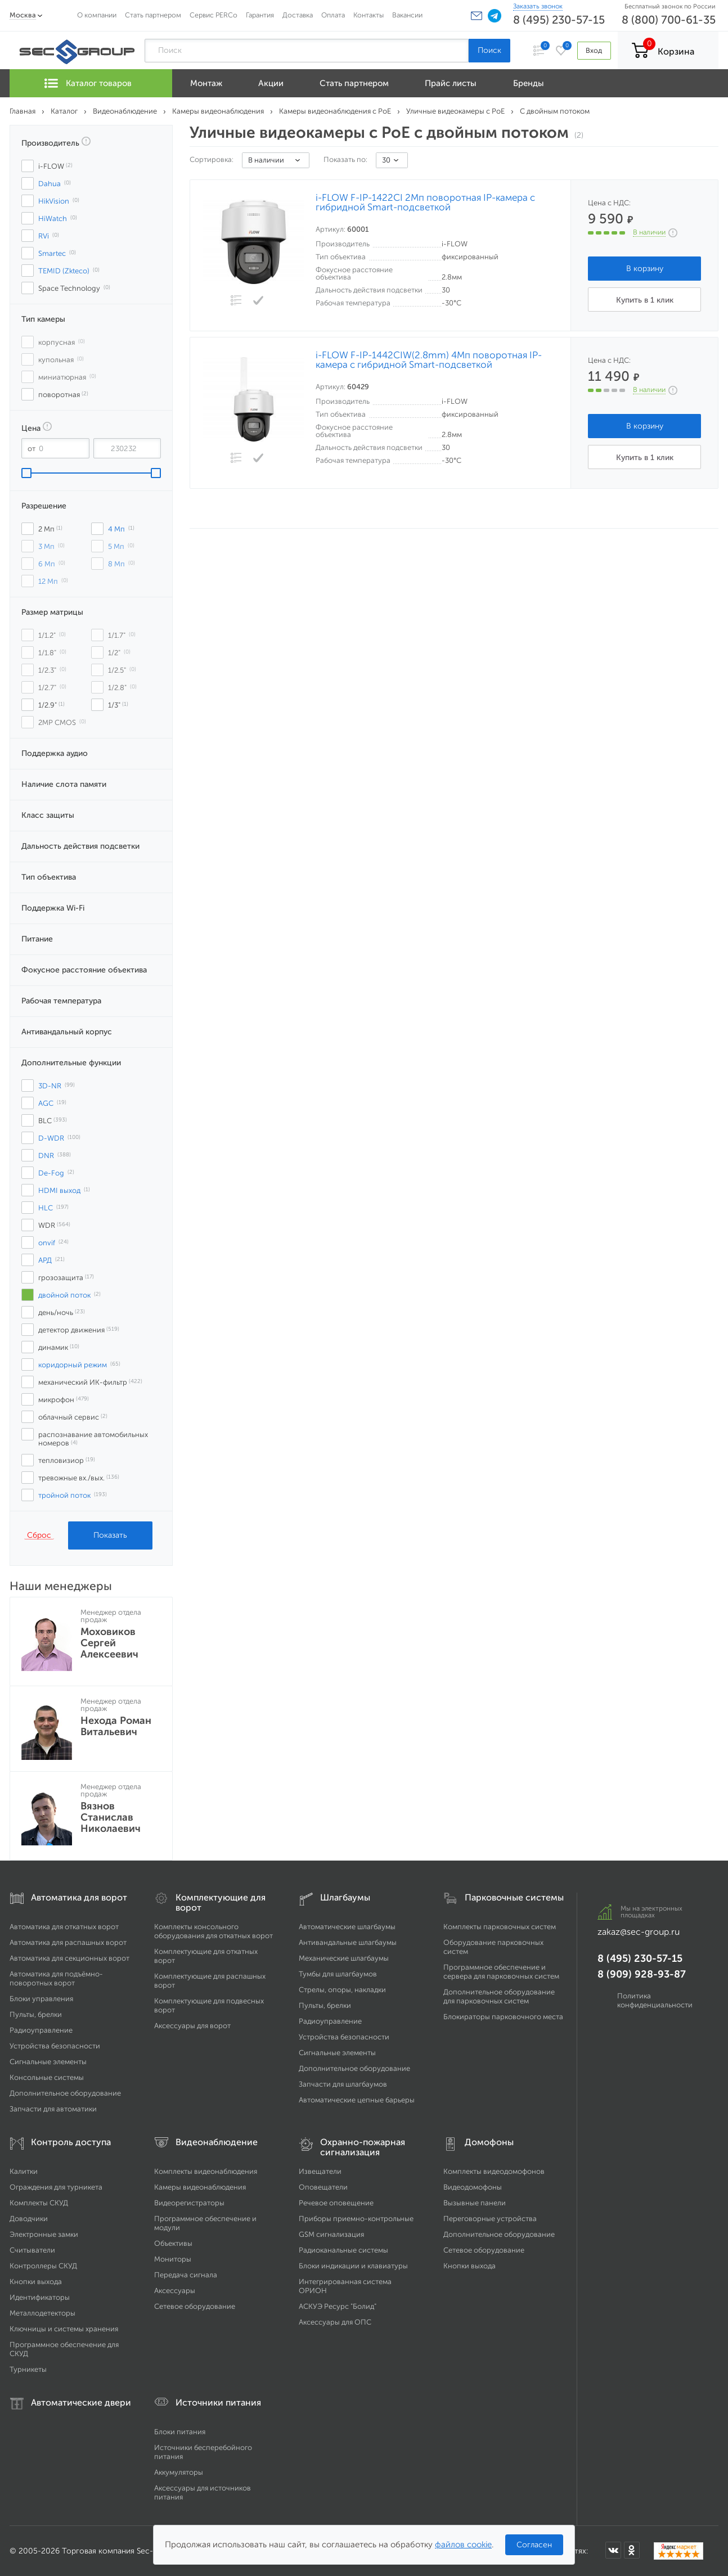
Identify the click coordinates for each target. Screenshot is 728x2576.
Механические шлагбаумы (344, 1958)
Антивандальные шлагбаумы (348, 1942)
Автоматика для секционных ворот (69, 1958)
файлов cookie (463, 2544)
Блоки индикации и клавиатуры (353, 2266)
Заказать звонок (538, 6)
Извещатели (320, 2171)
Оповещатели (323, 2187)
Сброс (39, 1534)
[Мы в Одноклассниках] (632, 2550)
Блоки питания (179, 2432)
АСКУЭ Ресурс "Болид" (337, 2306)
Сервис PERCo (213, 15)
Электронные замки (44, 2234)
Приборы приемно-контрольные (356, 2218)
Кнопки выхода (36, 2281)
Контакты (368, 15)
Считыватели (32, 2250)
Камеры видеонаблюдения (200, 2187)
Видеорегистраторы (189, 2203)
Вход (594, 50)
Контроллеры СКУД (43, 2266)
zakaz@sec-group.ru (638, 1931)
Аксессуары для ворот (192, 2025)
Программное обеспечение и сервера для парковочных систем (501, 1971)
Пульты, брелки (36, 2014)
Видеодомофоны (472, 2187)
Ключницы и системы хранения (64, 2329)
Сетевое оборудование (194, 2306)
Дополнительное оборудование (65, 2093)
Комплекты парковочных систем (499, 1926)
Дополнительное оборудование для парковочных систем (499, 1996)
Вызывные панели (474, 2203)
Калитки (24, 2171)
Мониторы (172, 2259)
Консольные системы (47, 2077)
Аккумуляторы (178, 2472)
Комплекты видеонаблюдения (205, 2171)
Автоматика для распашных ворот (68, 1942)
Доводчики (29, 2218)
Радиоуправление (41, 2030)
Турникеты (28, 2369)
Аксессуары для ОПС (335, 2322)
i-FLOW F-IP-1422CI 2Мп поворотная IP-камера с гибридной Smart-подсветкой (425, 202)
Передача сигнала (185, 2275)
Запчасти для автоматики (53, 2109)
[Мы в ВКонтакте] (613, 2550)
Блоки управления (41, 1998)
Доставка (297, 15)
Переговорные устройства (490, 2218)
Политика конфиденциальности (655, 2000)
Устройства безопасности (55, 2046)
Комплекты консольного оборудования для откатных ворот (213, 1931)
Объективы (173, 2243)
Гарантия (260, 15)
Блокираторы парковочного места (503, 2016)
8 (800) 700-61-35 (669, 19)
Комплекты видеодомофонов (494, 2171)
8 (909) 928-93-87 (641, 1974)
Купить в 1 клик (644, 300)
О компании (96, 15)
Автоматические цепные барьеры (357, 2100)
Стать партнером (153, 15)
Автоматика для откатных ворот (64, 1926)
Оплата (333, 15)
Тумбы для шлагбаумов (338, 1974)
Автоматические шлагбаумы (347, 1926)
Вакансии (407, 15)
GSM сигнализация (331, 2234)
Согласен (534, 2545)
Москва (23, 15)
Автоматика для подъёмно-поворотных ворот (56, 1978)
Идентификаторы (40, 2297)
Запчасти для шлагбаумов (343, 2084)
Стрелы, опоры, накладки (342, 1989)
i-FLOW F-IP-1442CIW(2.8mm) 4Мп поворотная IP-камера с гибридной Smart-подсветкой (429, 360)
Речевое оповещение (336, 2203)
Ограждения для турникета (56, 2187)
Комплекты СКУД (39, 2203)
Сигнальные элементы (48, 2061)
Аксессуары (174, 2290)
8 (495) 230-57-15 (559, 19)
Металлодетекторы (42, 2313)
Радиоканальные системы (343, 2250)
